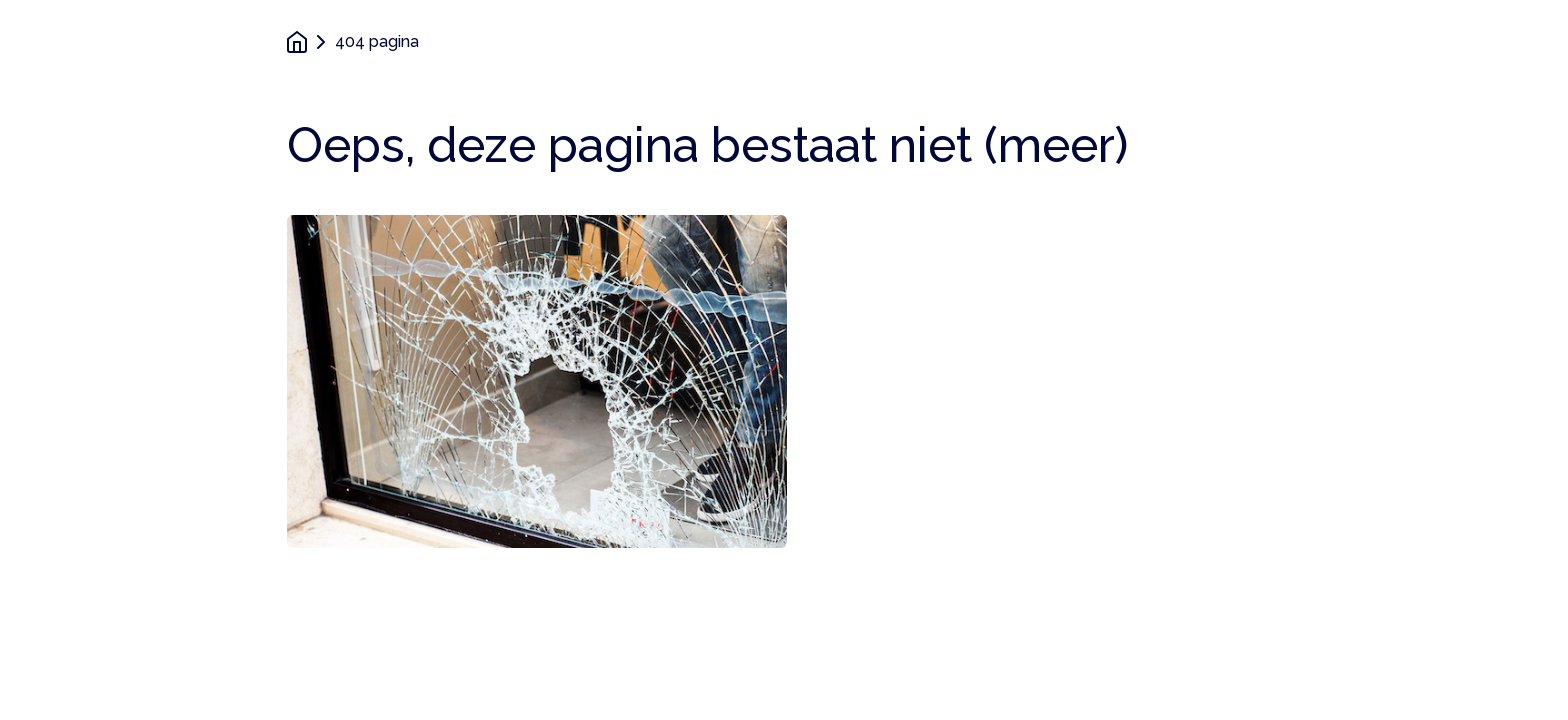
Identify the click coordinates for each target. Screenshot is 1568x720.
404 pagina (377, 41)
